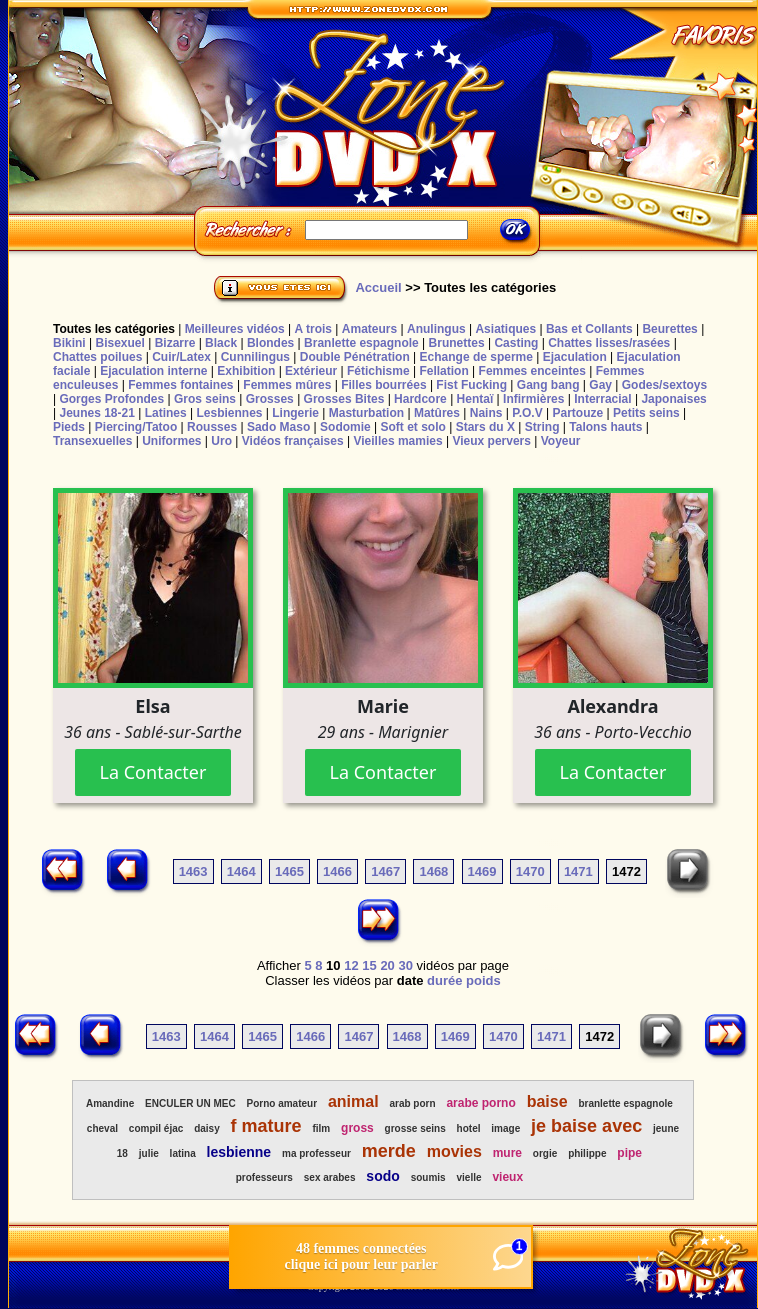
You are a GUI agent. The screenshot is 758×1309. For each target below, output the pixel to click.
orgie (545, 1153)
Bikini (69, 343)
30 (405, 965)
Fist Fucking (471, 385)
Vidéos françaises (293, 441)
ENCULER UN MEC (190, 1103)
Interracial (602, 399)
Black (221, 343)
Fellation (443, 371)
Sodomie (345, 427)
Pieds (69, 427)
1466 (337, 871)
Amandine (110, 1103)
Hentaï (475, 399)
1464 (241, 871)
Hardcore (420, 399)
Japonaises (673, 399)
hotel (469, 1128)
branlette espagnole (625, 1103)
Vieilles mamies (397, 441)
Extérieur (311, 371)
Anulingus (436, 329)
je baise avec (586, 1126)
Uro (221, 441)
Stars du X (485, 427)
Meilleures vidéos (235, 329)
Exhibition (246, 371)
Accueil (378, 287)
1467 (385, 871)
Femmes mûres (287, 385)
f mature (266, 1126)
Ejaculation (575, 357)
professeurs (264, 1177)
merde (389, 1151)
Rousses (212, 427)
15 (369, 965)
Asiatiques (505, 329)
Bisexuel (119, 343)
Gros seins (205, 399)
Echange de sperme (476, 357)
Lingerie (295, 413)
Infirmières (533, 399)
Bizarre (175, 343)
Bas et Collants (589, 329)
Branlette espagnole (361, 343)
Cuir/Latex (181, 357)
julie (149, 1153)
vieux (507, 1177)
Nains (486, 413)
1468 (433, 871)
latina (183, 1153)
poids (483, 980)
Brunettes (457, 343)
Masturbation (366, 413)
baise (547, 1101)
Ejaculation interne (153, 371)
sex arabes (330, 1177)
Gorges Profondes (111, 399)
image (505, 1128)
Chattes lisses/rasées (609, 343)
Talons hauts (605, 427)
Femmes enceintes (532, 371)
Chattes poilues (97, 357)
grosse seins (415, 1128)
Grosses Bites (344, 399)
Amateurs (369, 329)
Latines (166, 413)
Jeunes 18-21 (96, 413)
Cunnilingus (255, 357)
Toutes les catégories (114, 329)
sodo (382, 1176)
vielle (469, 1177)
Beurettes (669, 329)
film (321, 1128)
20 (387, 965)
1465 (289, 871)
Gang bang (548, 385)
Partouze (577, 413)
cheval (102, 1128)
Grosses (270, 399)
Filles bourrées (383, 385)
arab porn (412, 1103)
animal (353, 1101)
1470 (530, 871)
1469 (482, 871)
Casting (516, 343)
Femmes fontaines (180, 385)
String (542, 427)
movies (454, 1151)
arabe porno (480, 1103)
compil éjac (156, 1128)
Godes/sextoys (664, 385)
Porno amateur (282, 1103)
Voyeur (561, 441)
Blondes (270, 343)
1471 (578, 871)
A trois (313, 329)
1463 (193, 871)
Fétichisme (378, 371)
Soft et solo (413, 427)
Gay (600, 385)
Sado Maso (278, 427)
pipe (629, 1153)
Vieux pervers (491, 441)
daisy (207, 1128)
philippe (587, 1153)
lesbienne (239, 1152)
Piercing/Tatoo (136, 427)
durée (444, 980)
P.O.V (527, 413)
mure (507, 1153)
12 (351, 965)
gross (357, 1128)
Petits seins (646, 413)
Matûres (437, 413)
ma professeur (316, 1153)
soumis (428, 1177)
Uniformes (171, 441)
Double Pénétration (355, 357)
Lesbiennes (229, 413)
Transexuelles (92, 441)
